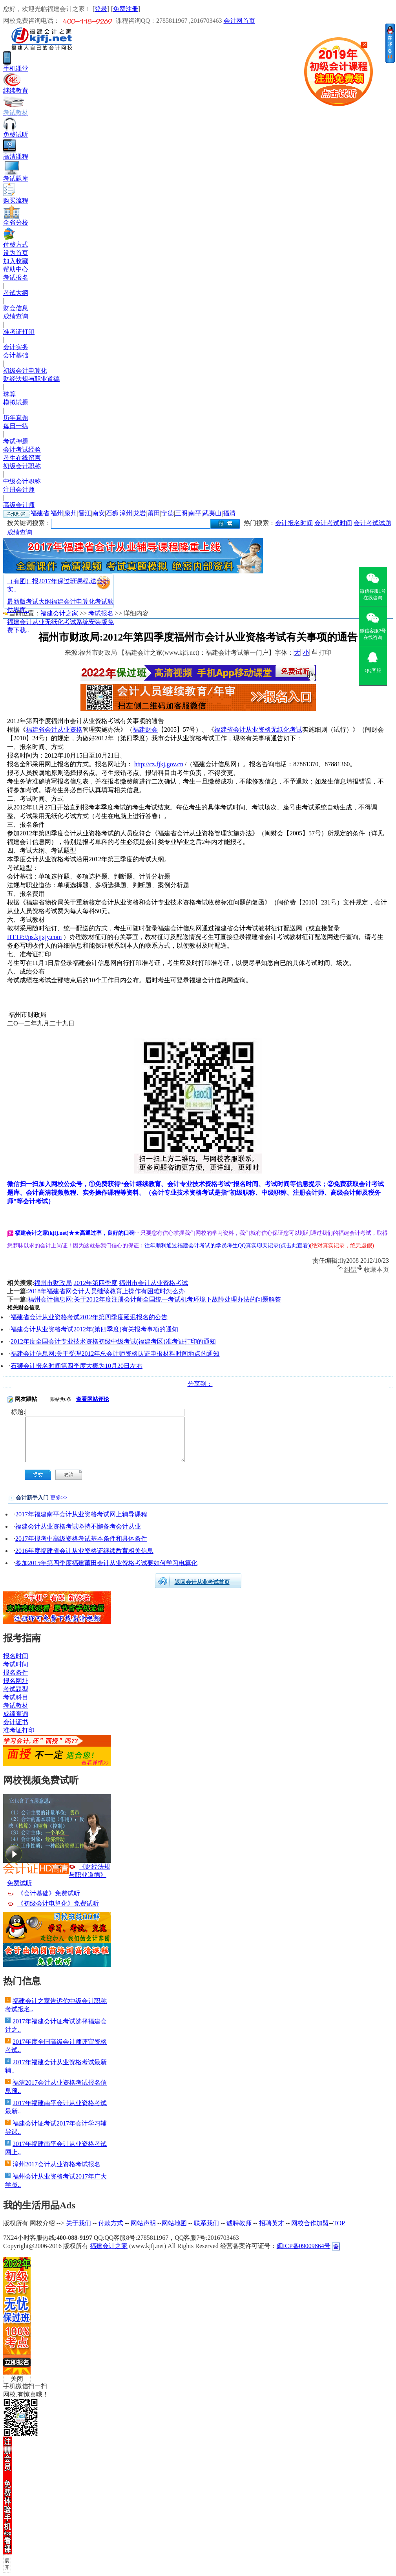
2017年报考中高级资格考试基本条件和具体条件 (81, 1538)
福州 (57, 513)
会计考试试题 (372, 523)
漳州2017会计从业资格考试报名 (56, 2164)
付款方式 (110, 2223)
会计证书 (15, 1722)
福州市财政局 (53, 1283)
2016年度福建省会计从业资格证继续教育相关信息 (84, 1550)
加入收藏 (15, 261)
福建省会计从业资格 (54, 729)
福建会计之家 (59, 613)
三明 (181, 513)
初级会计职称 (22, 466)
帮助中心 (15, 269)
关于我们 (78, 2223)
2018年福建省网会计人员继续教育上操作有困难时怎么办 (106, 1291)
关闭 (17, 2378)
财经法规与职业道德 (31, 378)
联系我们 (206, 2223)
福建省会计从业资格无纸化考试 (258, 729)
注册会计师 (19, 489)
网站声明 (143, 2223)
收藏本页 (376, 1268)
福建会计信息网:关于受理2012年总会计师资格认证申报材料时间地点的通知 (115, 1353)
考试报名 (15, 277)
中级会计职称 (22, 481)
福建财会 (145, 729)
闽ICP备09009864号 (303, 2246)
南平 (195, 513)
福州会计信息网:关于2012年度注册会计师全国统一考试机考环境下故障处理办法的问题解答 (154, 1299)
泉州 (70, 513)
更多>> (59, 1498)
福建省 (40, 513)
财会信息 (15, 308)
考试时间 (15, 1664)
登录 (101, 8)
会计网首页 (239, 20)
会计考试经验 (22, 449)
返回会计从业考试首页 (202, 1582)
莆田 (154, 513)
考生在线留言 (22, 457)
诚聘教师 (239, 2223)
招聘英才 (271, 2223)
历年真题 (15, 417)
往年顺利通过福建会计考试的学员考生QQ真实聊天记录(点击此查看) (227, 1246)
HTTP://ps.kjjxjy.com (34, 937)
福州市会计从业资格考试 (153, 1283)
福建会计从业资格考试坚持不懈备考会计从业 (78, 1526)
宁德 (167, 513)
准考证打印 (19, 331)
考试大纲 (15, 292)
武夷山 (212, 513)
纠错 (350, 1268)
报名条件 (15, 1672)
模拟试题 (15, 402)
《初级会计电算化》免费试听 (58, 1903)
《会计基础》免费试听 (48, 1893)
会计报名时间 (294, 523)
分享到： (200, 1383)
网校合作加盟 (310, 2223)
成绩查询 (15, 316)
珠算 (9, 394)
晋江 (84, 513)
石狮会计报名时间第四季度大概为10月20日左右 (76, 1365)
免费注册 (125, 8)
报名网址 (15, 1680)
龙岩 (139, 513)
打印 (325, 652)
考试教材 (15, 1705)
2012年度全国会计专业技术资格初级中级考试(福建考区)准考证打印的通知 (113, 1341)
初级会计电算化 (25, 370)
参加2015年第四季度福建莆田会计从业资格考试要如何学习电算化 (106, 1563)
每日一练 (15, 426)
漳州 (126, 513)
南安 (98, 513)
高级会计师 (19, 505)
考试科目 (15, 1697)
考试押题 (15, 441)
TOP (339, 2223)
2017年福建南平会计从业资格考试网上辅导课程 (81, 1514)
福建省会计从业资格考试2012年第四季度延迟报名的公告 (89, 1317)
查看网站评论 (92, 1399)
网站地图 (174, 2223)
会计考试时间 (333, 523)
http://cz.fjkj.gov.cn (158, 764)
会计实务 (15, 347)
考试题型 (15, 1689)
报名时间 (15, 1656)
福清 (229, 513)
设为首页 (15, 252)
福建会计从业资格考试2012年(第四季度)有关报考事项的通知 (94, 1329)
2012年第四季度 (95, 1283)
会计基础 (15, 355)
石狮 (112, 513)
